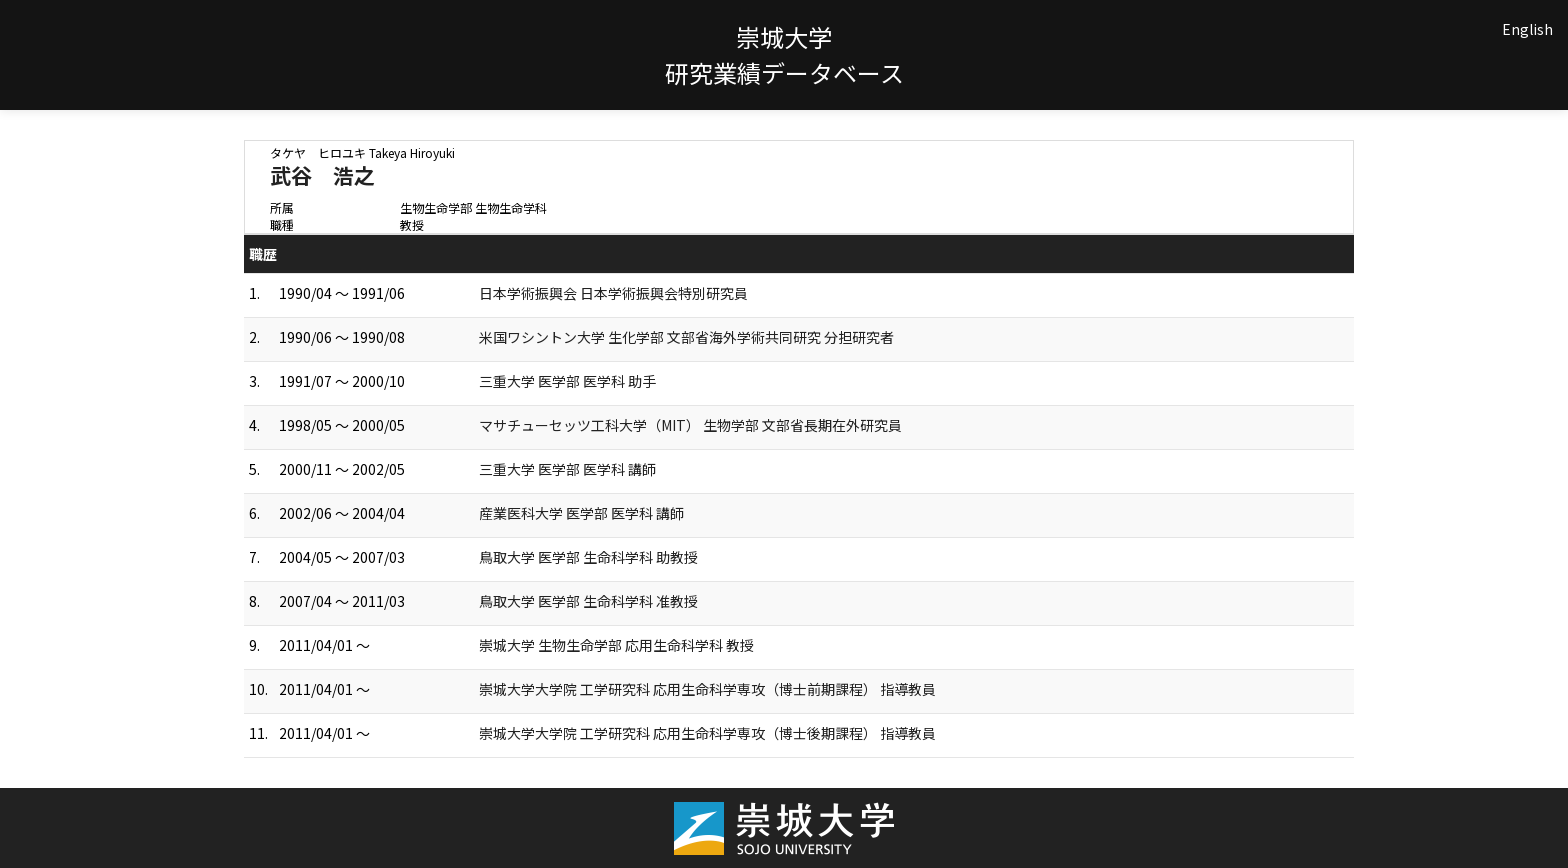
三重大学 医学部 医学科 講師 (567, 469)
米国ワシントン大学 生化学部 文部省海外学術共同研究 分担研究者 (686, 337)
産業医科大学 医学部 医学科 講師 (581, 513)
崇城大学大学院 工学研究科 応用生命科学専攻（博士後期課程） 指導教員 (707, 733)
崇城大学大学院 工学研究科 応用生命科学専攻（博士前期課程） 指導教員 (707, 689)
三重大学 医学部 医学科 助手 (567, 381)
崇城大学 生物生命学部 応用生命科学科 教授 (616, 645)
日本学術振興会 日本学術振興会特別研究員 (613, 293)
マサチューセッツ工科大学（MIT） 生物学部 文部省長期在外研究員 (690, 425)
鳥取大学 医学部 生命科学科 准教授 (588, 601)
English (1527, 29)
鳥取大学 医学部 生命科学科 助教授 (588, 557)
